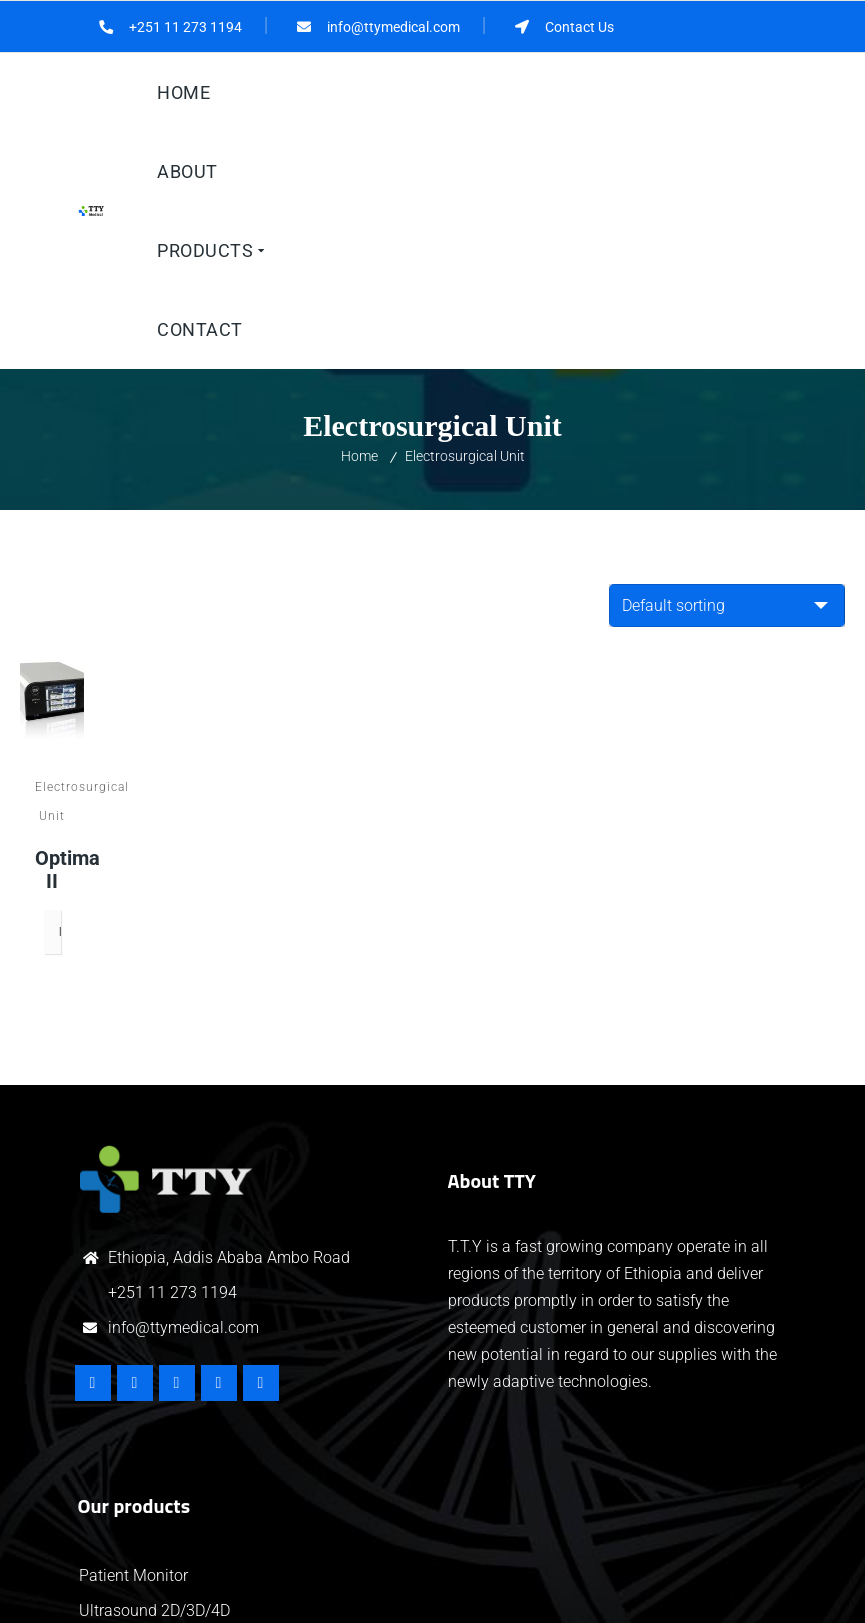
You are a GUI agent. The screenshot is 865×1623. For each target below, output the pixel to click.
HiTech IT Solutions (475, 1589)
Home (359, 219)
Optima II (52, 634)
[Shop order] (727, 368)
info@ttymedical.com (183, 1092)
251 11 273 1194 (177, 1057)
